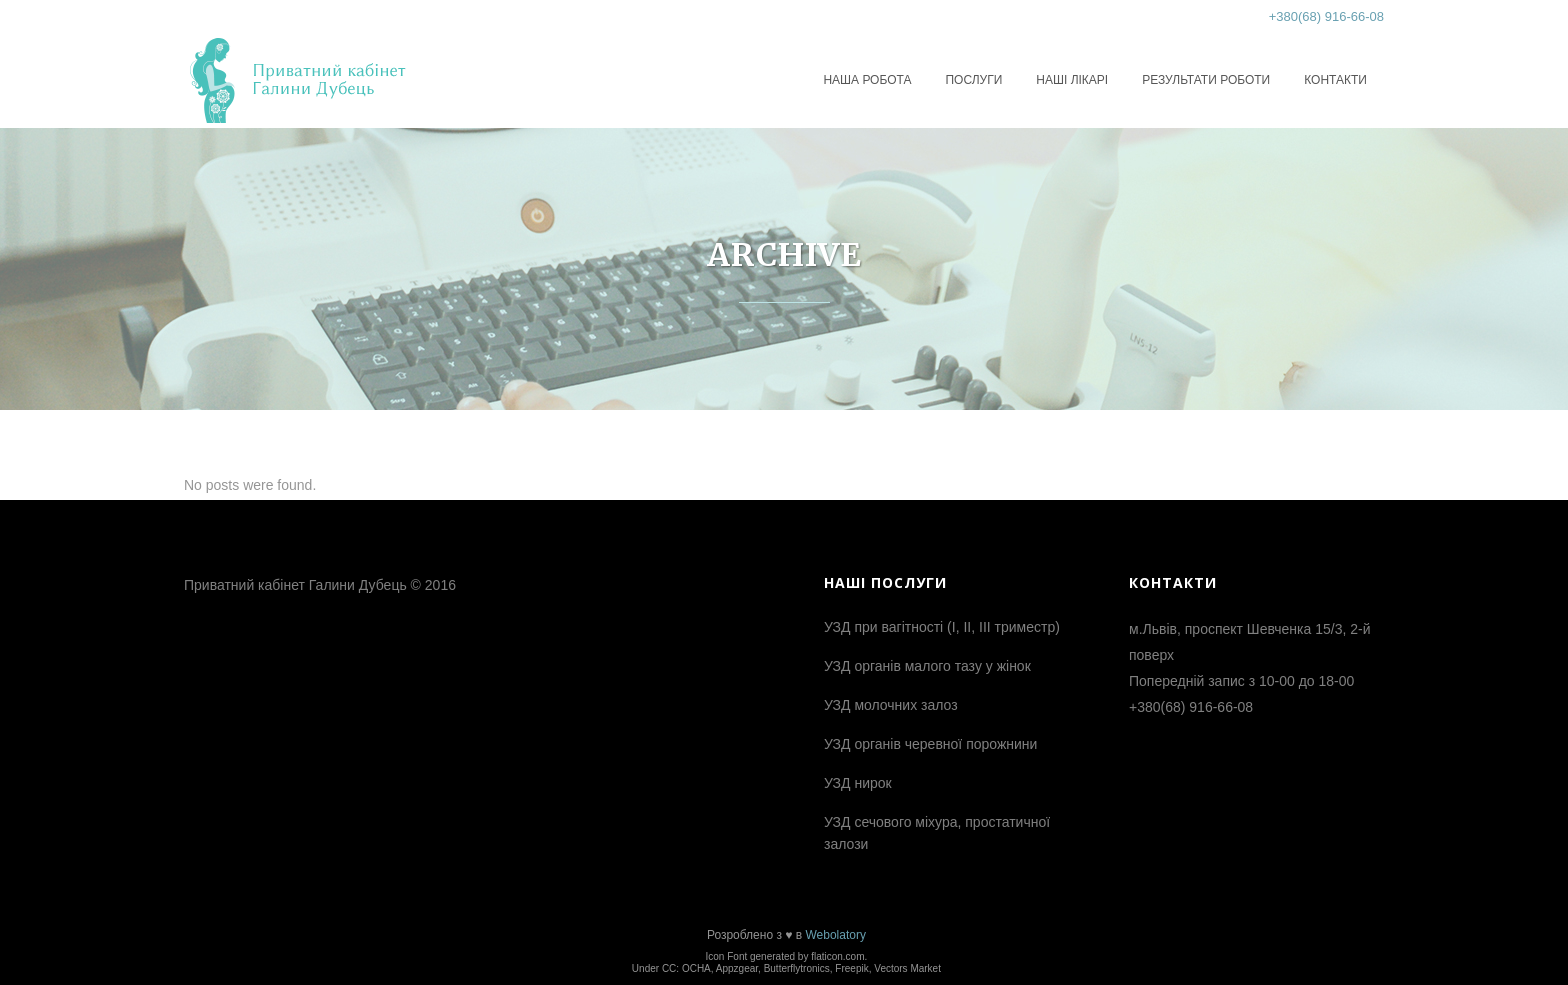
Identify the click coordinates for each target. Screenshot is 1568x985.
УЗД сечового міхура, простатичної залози (937, 833)
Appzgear (737, 968)
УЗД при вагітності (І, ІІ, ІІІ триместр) (942, 627)
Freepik (851, 968)
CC (669, 968)
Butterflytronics (797, 968)
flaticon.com (837, 956)
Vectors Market (907, 968)
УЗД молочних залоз (891, 705)
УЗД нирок (858, 783)
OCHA (696, 968)
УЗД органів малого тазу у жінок (927, 666)
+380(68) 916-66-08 (1326, 16)
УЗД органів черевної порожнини (930, 744)
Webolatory (835, 935)
